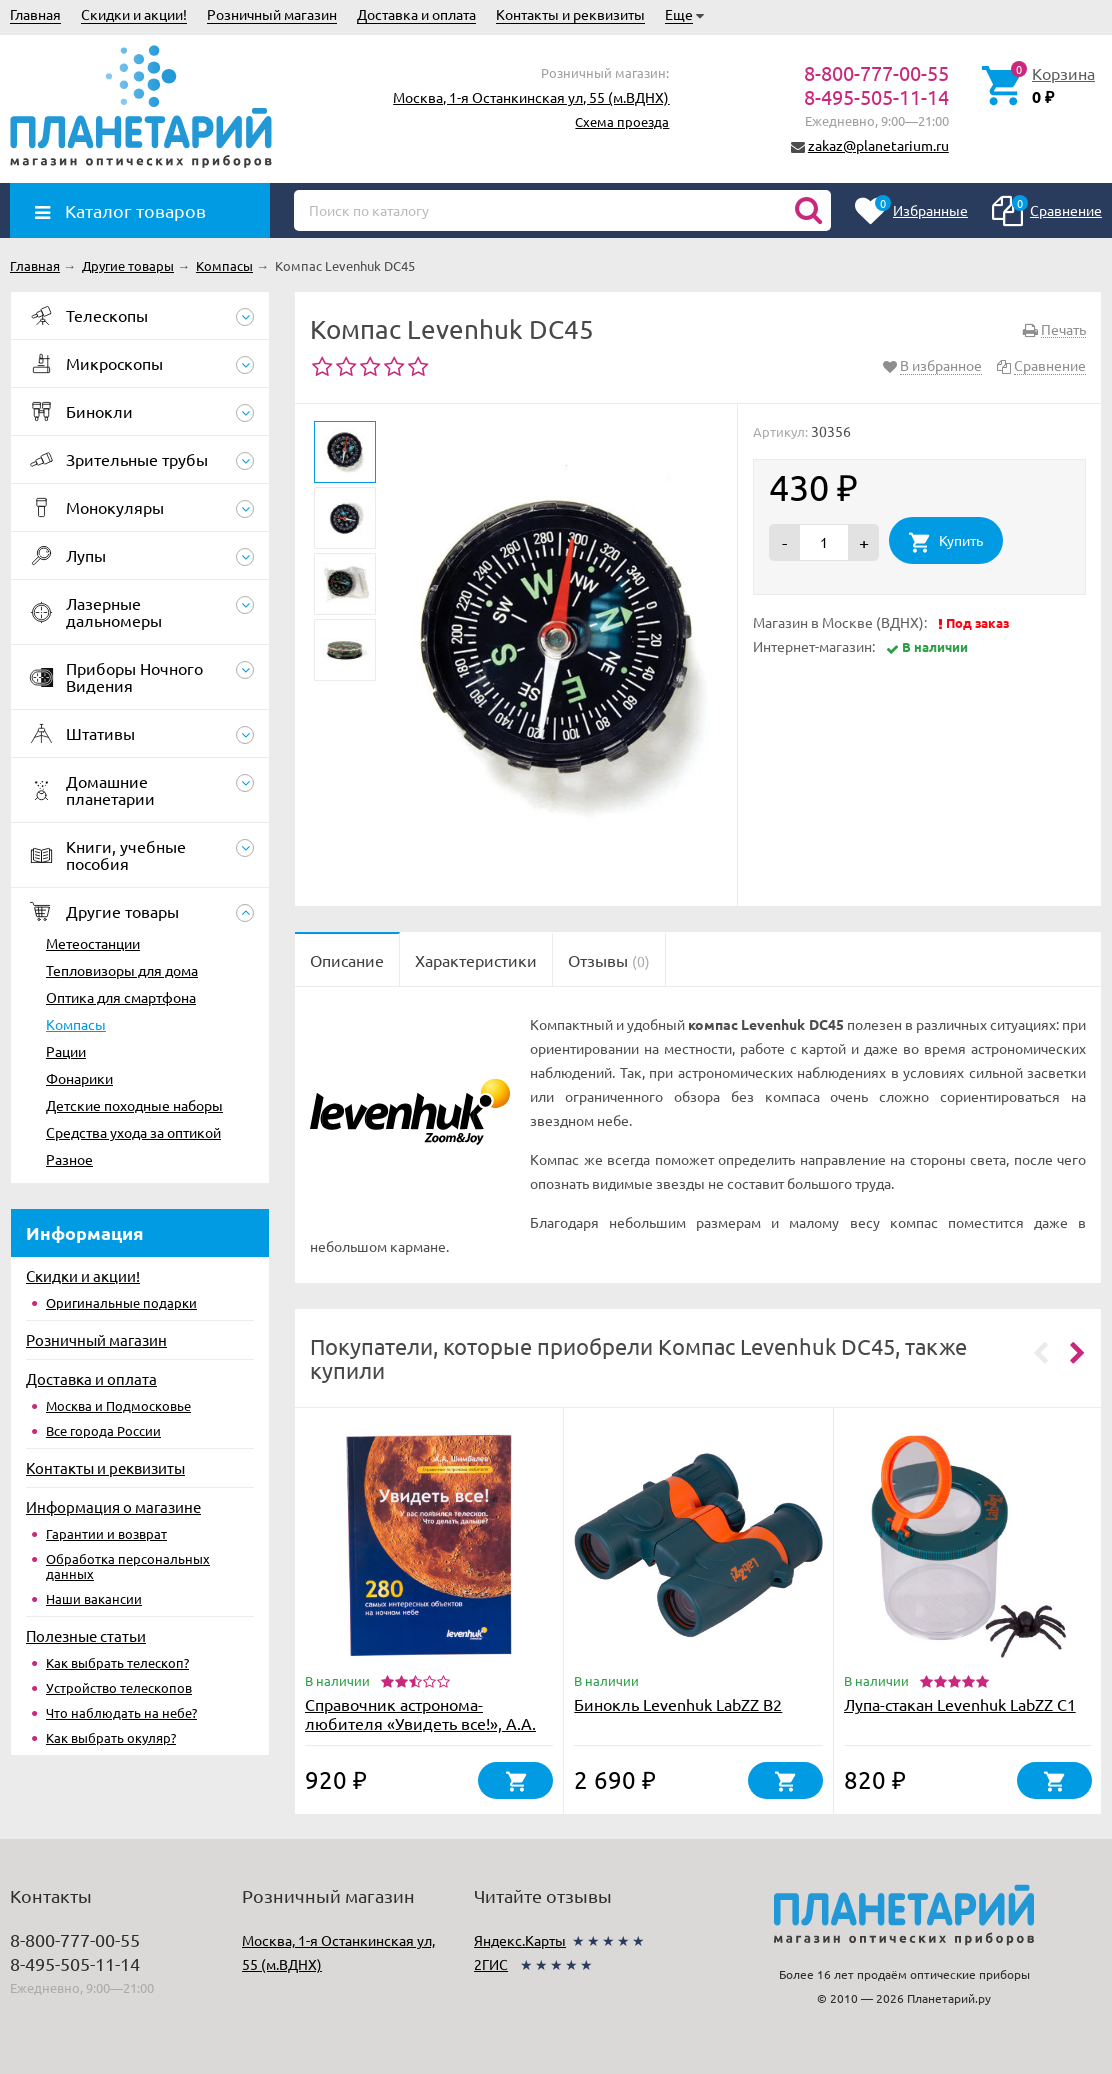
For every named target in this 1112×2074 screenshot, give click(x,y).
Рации (66, 1051)
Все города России (103, 1430)
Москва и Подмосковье (118, 1405)
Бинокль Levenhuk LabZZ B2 (678, 1704)
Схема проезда (622, 121)
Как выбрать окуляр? (111, 1737)
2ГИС (491, 1964)
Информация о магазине (113, 1506)
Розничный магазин (272, 14)
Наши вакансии (94, 1598)
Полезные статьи (86, 1635)
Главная (35, 14)
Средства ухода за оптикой (133, 1132)
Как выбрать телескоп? (117, 1662)
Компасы (76, 1024)
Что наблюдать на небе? (121, 1712)
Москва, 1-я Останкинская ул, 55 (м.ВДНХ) (531, 97)
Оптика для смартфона (121, 997)
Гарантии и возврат (106, 1533)
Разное (69, 1159)
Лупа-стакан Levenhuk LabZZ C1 (960, 1704)
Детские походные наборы (134, 1105)
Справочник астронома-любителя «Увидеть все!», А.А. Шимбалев (420, 1723)
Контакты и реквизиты (570, 14)
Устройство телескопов (119, 1687)
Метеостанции (93, 943)
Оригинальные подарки (121, 1302)
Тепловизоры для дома (122, 970)
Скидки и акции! (134, 14)
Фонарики (79, 1078)
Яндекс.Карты (520, 1940)
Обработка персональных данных (128, 1566)
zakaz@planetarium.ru (878, 145)
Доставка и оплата (416, 14)
